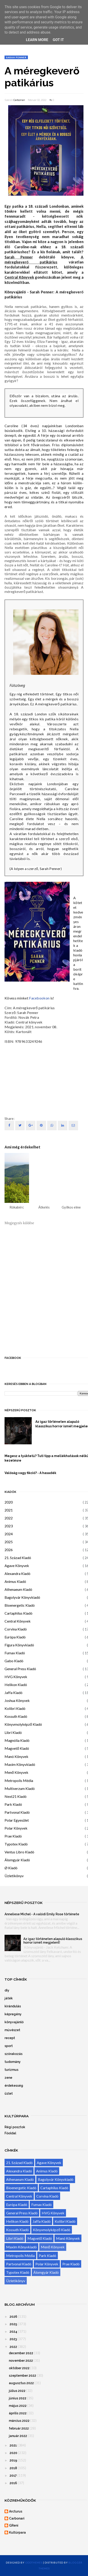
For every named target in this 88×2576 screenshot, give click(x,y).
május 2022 (18, 2406)
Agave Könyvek (17, 1565)
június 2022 (17, 2398)
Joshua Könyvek (17, 1700)
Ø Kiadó (11, 1868)
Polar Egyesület (17, 1820)
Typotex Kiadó (16, 1844)
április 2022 (18, 2413)
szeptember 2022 (22, 2375)
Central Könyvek (18, 1621)
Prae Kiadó (13, 1836)
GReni (13, 2525)
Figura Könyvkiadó (19, 1645)
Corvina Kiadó (16, 1629)
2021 (9, 1510)
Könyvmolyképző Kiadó (23, 1724)
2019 (13, 2460)
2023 (9, 1526)
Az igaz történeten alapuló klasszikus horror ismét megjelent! (52, 1940)
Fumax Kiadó (15, 1653)
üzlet (9, 2093)
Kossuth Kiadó (16, 1716)
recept (10, 2038)
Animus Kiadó (15, 1581)
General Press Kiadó (20, 1669)
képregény (13, 2014)
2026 (9, 1550)
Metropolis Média (19, 1780)
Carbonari (19, 100)
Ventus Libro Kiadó (19, 1852)
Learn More (37, 40)
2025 (9, 1542)
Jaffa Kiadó (13, 1692)
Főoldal (10, 2133)
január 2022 (18, 2436)
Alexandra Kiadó (17, 1573)
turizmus (11, 2070)
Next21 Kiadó (16, 1796)
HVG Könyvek (16, 1676)
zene (8, 2077)
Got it (58, 40)
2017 (13, 2475)
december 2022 (21, 2353)
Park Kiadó (13, 1804)
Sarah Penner (16, 57)
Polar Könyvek (16, 1828)
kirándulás (13, 2006)
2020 (9, 1502)
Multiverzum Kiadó (20, 1788)
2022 (9, 1518)
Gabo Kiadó (14, 1661)
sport (9, 2046)
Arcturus (15, 2511)
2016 (13, 2483)
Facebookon (39, 998)
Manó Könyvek (16, 1756)
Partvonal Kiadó (17, 1812)
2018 (13, 2468)
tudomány (13, 2062)
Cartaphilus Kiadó (18, 1613)
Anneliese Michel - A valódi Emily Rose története (42, 1914)
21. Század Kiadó (18, 1557)
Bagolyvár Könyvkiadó (22, 1597)
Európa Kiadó (15, 1637)
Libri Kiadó (13, 1732)
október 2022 (19, 2368)
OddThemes (33, 2562)
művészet (12, 2030)
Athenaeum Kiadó (18, 1589)
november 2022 (21, 2360)
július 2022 (17, 2391)
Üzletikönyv (14, 1876)
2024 (9, 1534)
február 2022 (19, 2428)
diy (7, 1990)
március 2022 (19, 2420)
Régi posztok (15, 2127)
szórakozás (13, 2054)
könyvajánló (14, 2022)
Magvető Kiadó (17, 1748)
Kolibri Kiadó (15, 1708)
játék (9, 1998)
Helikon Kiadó (16, 1684)
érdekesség (14, 2085)
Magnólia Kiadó (17, 1740)
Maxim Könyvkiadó (20, 1764)
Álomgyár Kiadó (17, 1860)
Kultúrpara (17, 2532)
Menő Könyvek (16, 1772)
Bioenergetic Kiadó (20, 1605)
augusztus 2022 (21, 2383)
